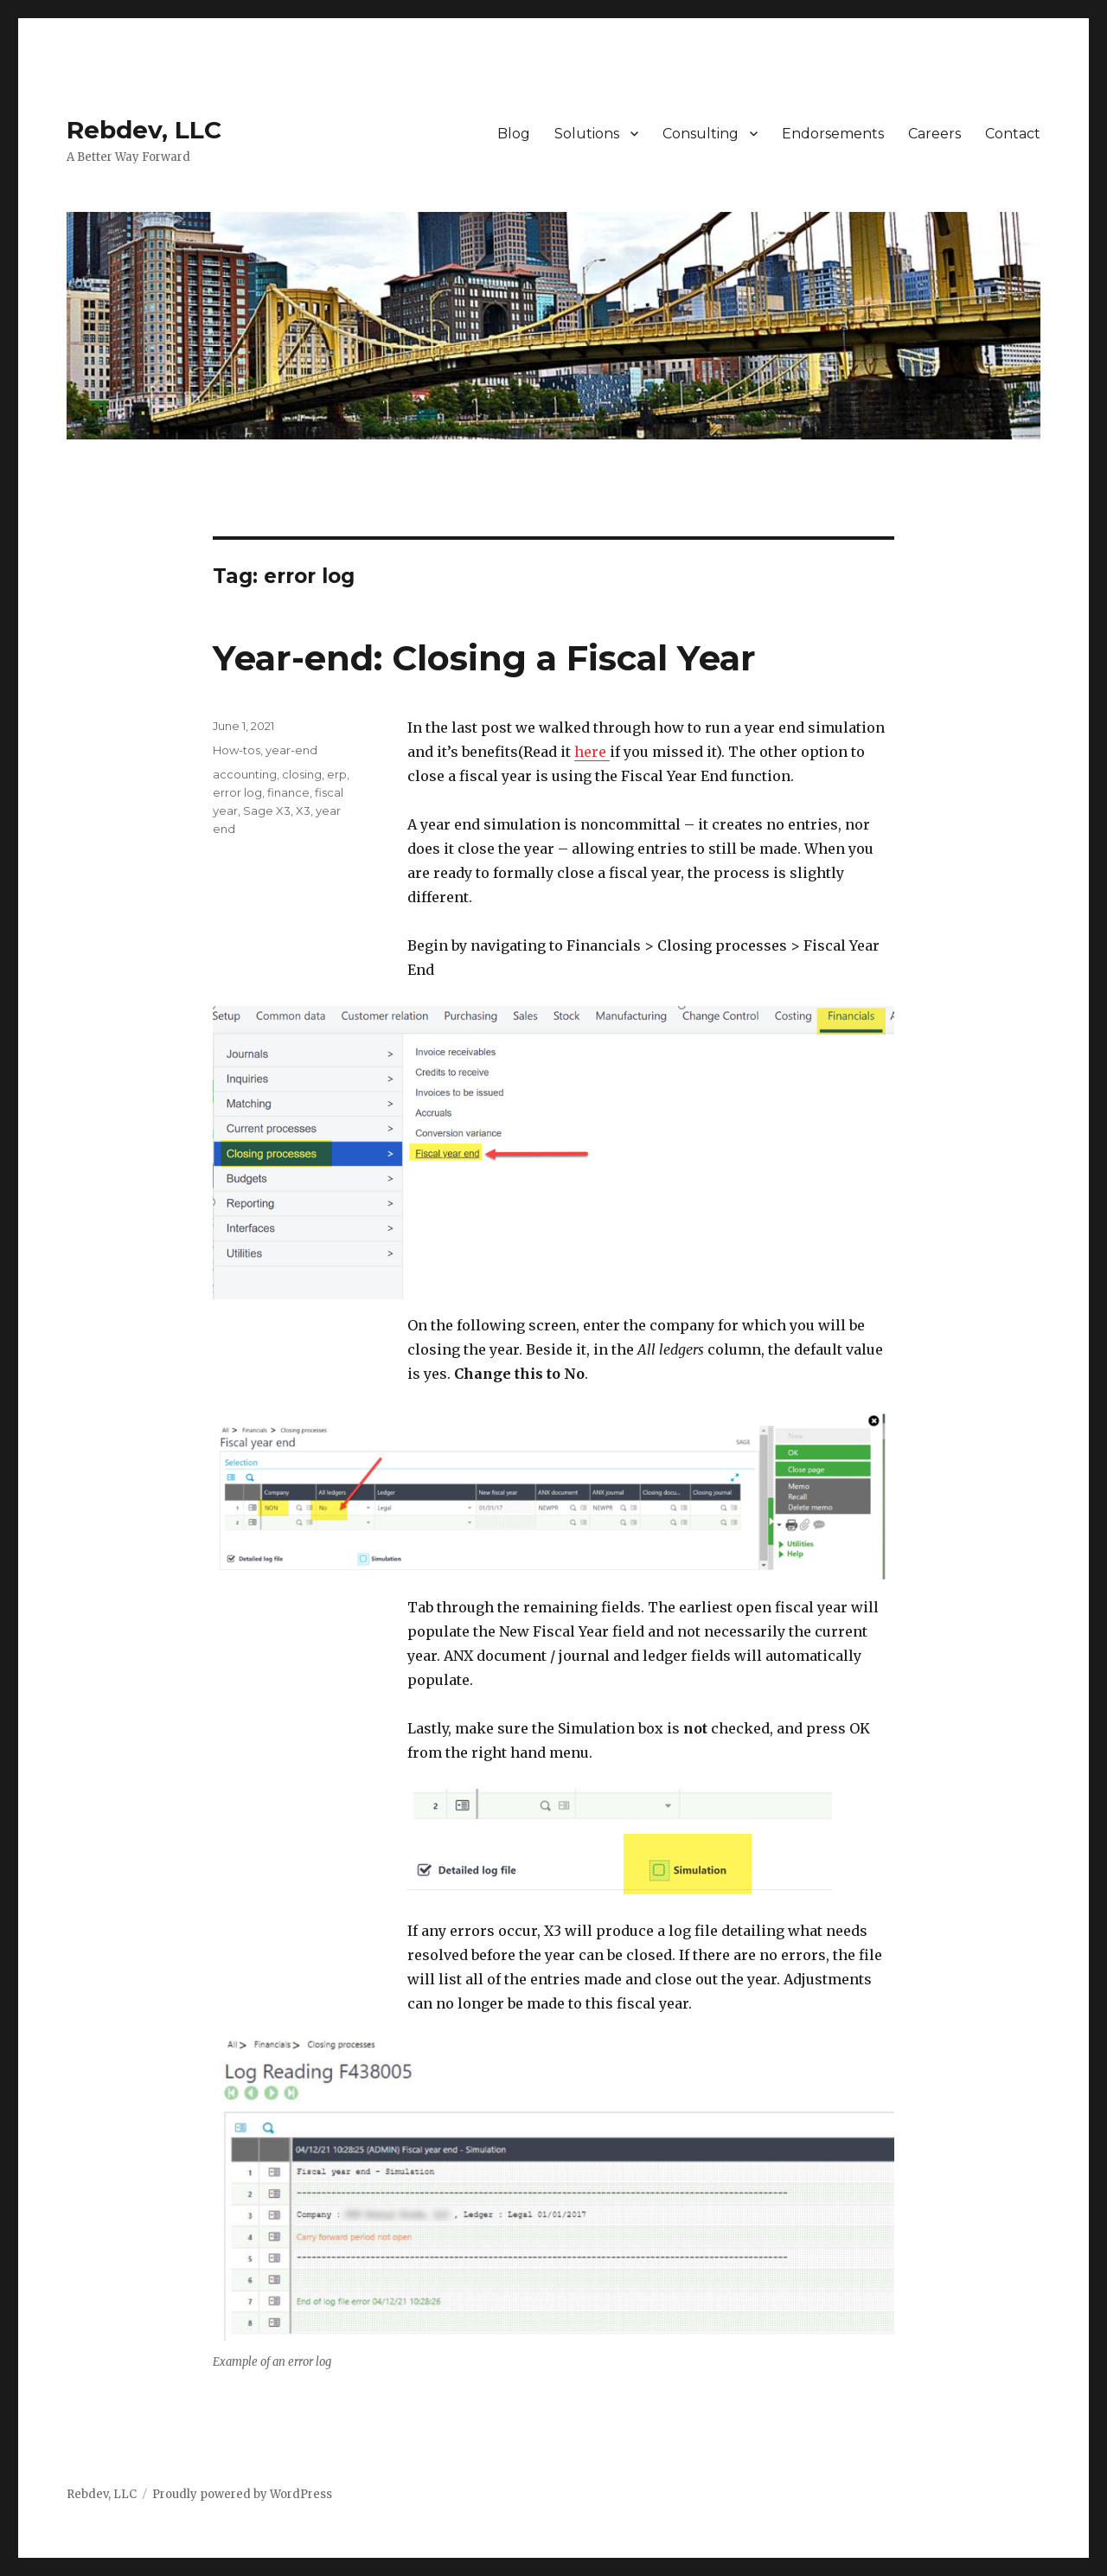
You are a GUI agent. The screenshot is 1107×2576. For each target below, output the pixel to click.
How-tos (236, 750)
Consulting (700, 133)
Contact (1012, 133)
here (592, 751)
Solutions (586, 133)
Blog (513, 133)
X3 (303, 810)
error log (237, 792)
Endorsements (833, 133)
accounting (245, 774)
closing (302, 774)
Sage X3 (267, 810)
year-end (291, 750)
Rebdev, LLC (144, 129)
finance (288, 792)
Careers (934, 133)
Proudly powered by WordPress (242, 2494)
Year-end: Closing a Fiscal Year (484, 658)
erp (337, 774)
